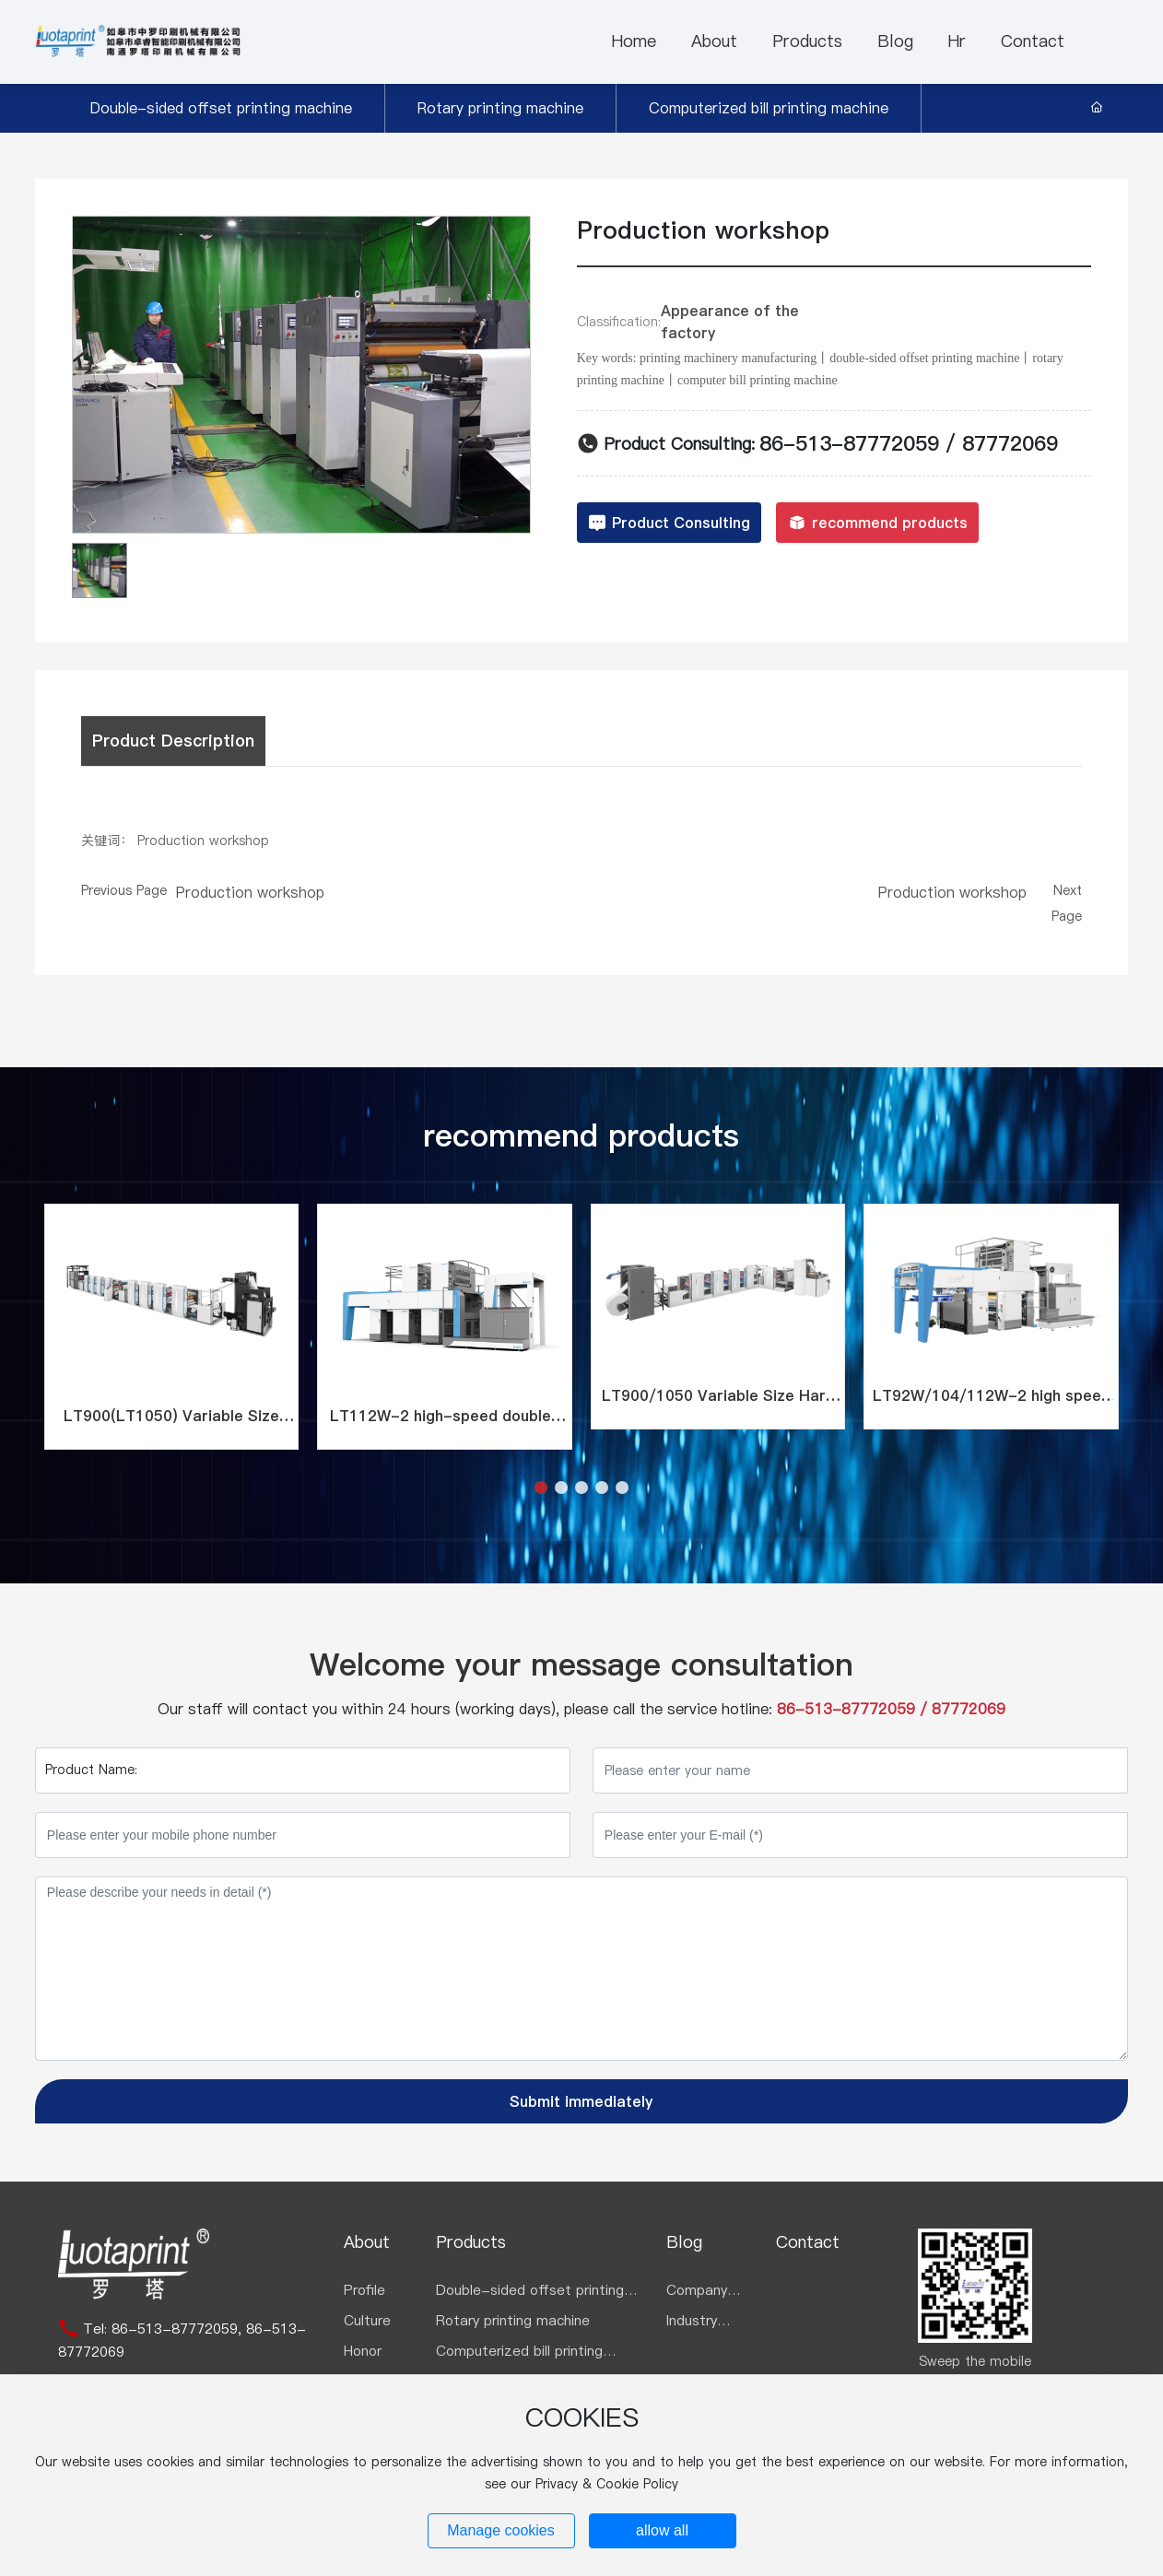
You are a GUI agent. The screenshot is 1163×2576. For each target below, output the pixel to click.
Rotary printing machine (500, 108)
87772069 (1010, 443)
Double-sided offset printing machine (221, 108)
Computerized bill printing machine (768, 108)
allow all (662, 2530)
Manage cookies (501, 2530)
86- (124, 2328)
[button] (541, 1487)
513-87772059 (187, 2328)
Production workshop (250, 892)
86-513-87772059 (849, 443)
